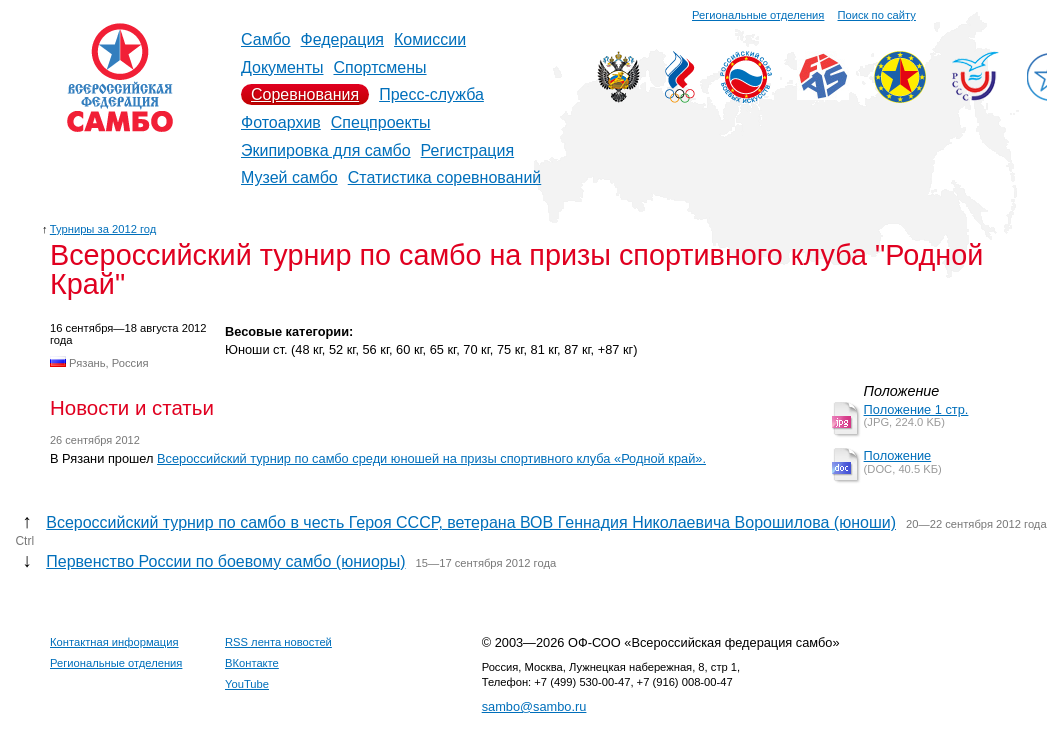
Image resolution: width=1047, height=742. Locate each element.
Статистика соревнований (445, 177)
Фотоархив (281, 122)
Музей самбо (289, 177)
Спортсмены (379, 67)
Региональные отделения (758, 15)
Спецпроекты (381, 122)
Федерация (343, 39)
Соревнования (305, 94)
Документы (282, 67)
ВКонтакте (252, 663)
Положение (898, 455)
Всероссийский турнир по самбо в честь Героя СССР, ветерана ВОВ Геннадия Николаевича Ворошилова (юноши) (471, 522)
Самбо (266, 39)
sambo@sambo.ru (534, 706)
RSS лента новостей (278, 642)
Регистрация (468, 150)
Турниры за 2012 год (103, 229)
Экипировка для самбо (326, 150)
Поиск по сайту (877, 15)
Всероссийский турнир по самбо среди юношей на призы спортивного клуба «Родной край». (431, 458)
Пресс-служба (431, 94)
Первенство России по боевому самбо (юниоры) (225, 561)
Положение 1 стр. (916, 409)
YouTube (247, 684)
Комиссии (430, 39)
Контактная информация (114, 642)
